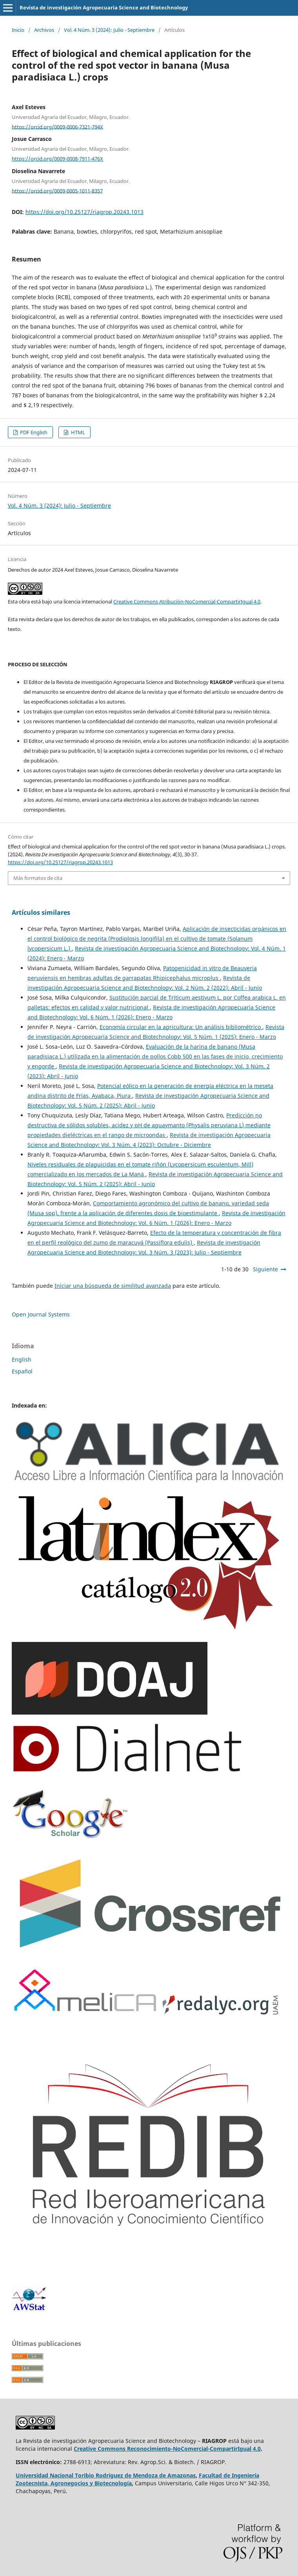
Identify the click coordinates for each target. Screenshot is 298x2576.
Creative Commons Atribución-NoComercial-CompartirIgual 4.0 (186, 601)
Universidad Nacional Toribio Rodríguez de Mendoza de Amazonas (106, 2475)
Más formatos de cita (37, 877)
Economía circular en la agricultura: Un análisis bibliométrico (181, 1027)
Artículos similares (41, 912)
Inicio (18, 29)
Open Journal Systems (41, 1314)
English (21, 1359)
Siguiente (265, 1269)
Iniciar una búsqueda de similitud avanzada (113, 1285)
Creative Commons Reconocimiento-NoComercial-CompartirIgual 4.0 (167, 2448)
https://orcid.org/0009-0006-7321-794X (57, 126)
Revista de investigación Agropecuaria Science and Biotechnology (104, 7)
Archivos (44, 29)
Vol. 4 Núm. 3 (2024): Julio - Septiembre (109, 29)
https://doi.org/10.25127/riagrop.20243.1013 (84, 212)
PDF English (33, 432)
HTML (77, 432)
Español (22, 1371)
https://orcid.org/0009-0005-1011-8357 (57, 190)
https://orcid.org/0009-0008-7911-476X (57, 158)
